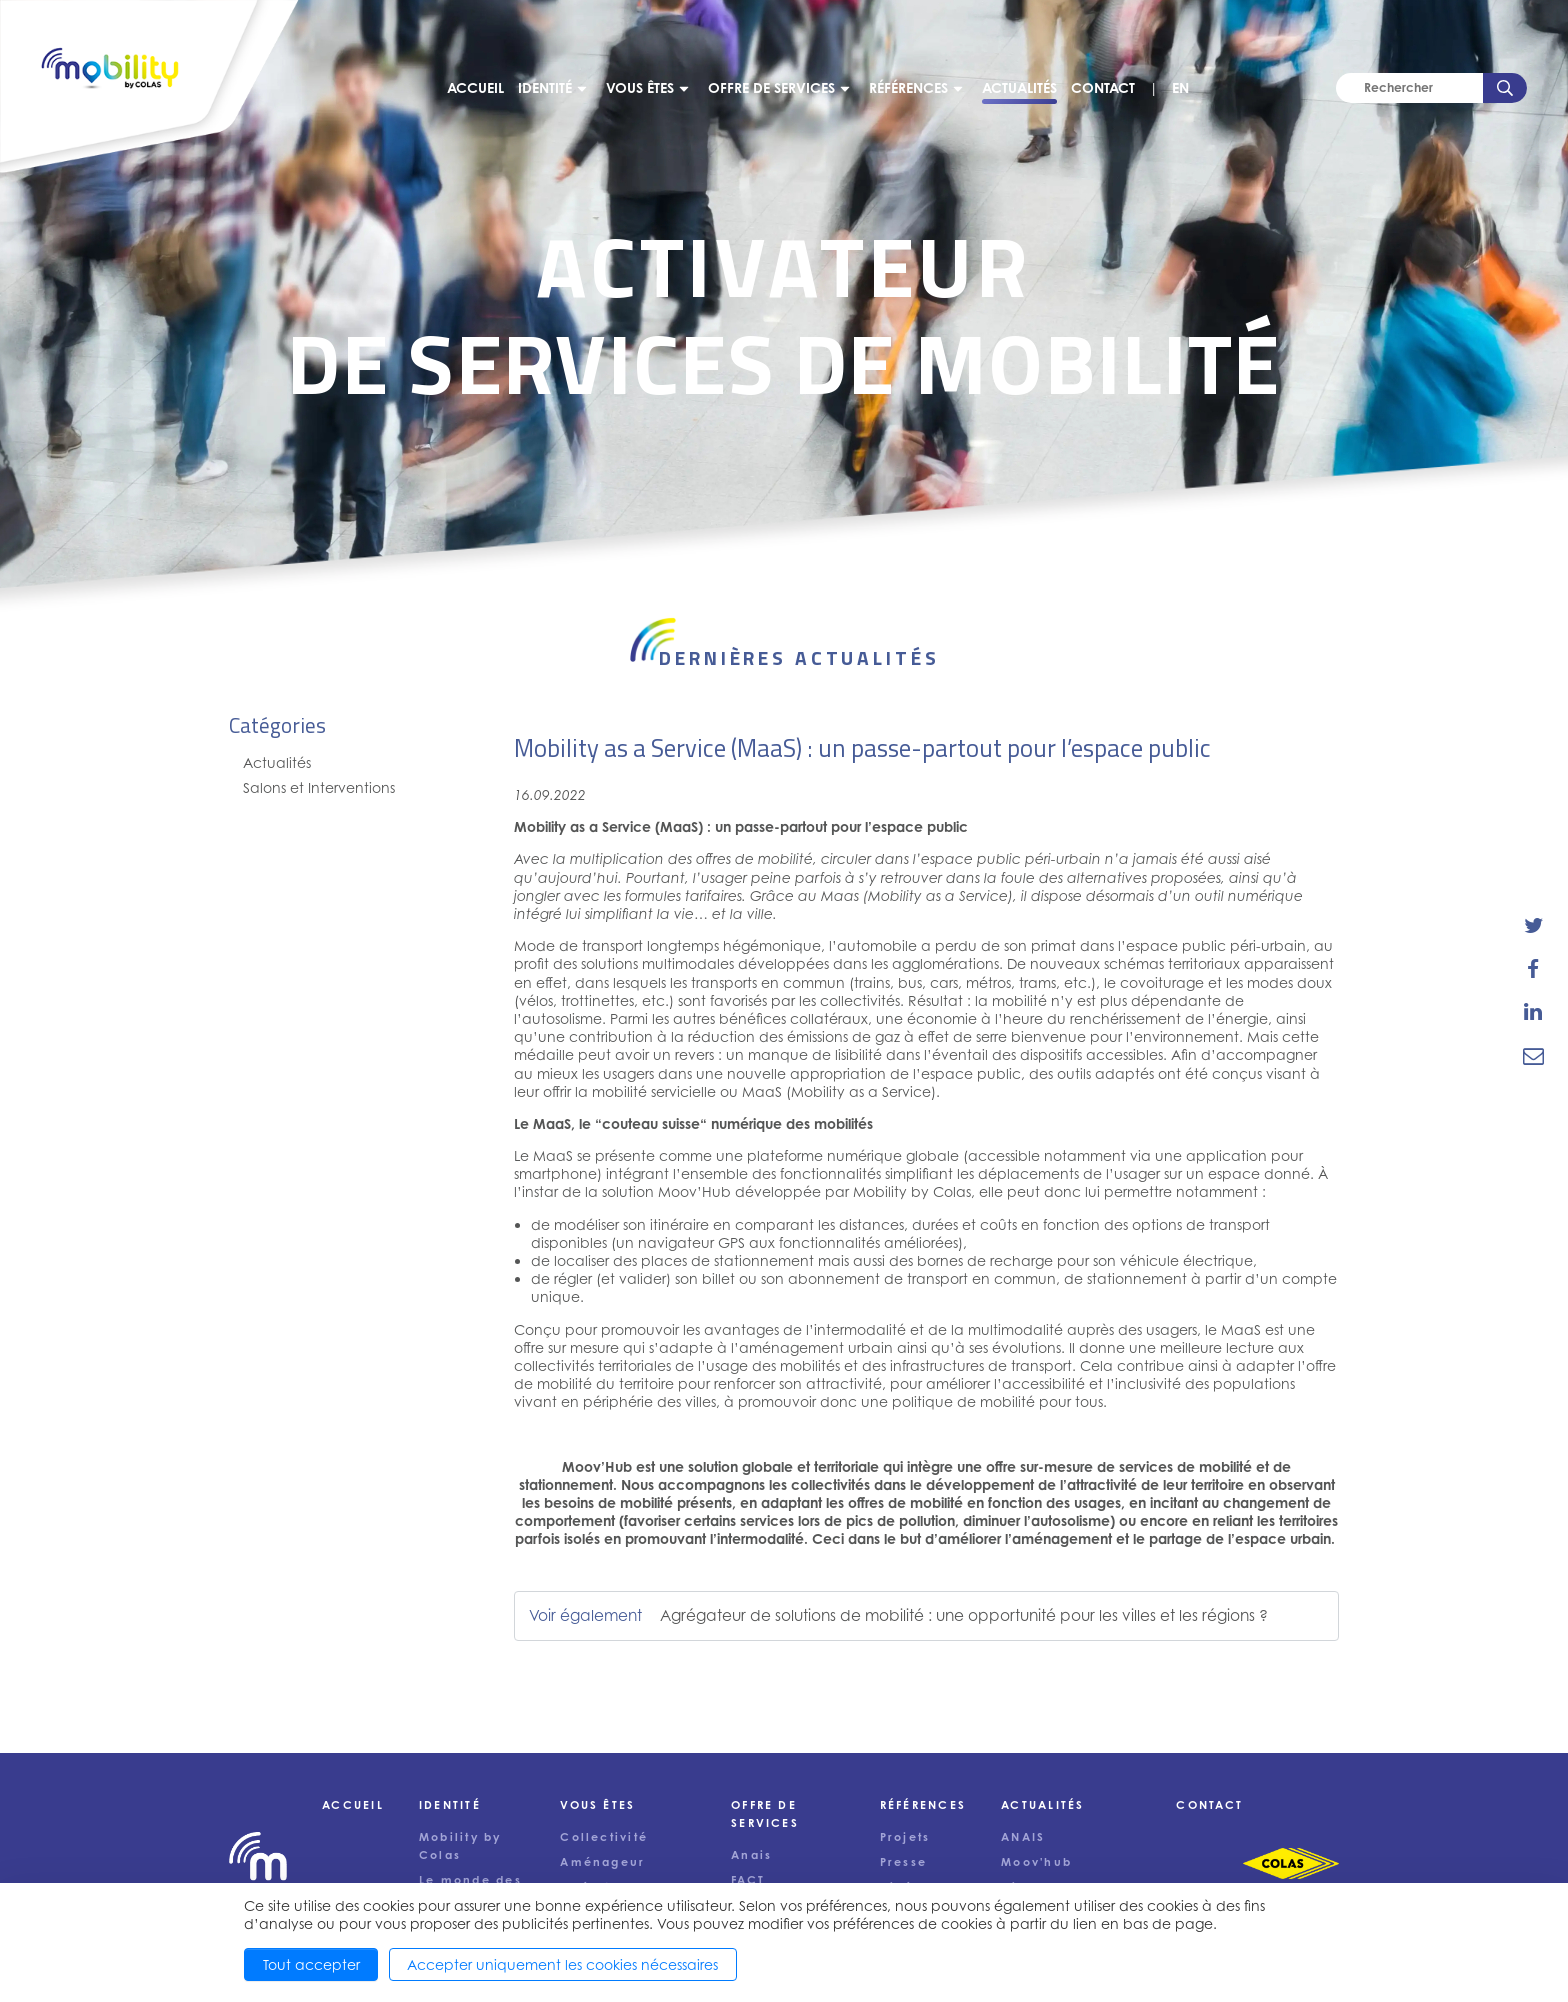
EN (1180, 87)
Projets (905, 1837)
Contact (1103, 87)
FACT (748, 1880)
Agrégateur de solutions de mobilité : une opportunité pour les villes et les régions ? (964, 1615)
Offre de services (771, 87)
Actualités (1019, 87)
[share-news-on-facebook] (1533, 969)
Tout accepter (311, 1964)
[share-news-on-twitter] (1533, 926)
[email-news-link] (1533, 1055)
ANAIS (1023, 1837)
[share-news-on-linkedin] (1533, 1012)
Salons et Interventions (319, 787)
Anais (751, 1855)
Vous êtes (640, 87)
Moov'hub (1036, 1862)
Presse (903, 1862)
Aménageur (602, 1862)
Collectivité (604, 1837)
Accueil (475, 87)
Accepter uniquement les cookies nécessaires (562, 1964)
